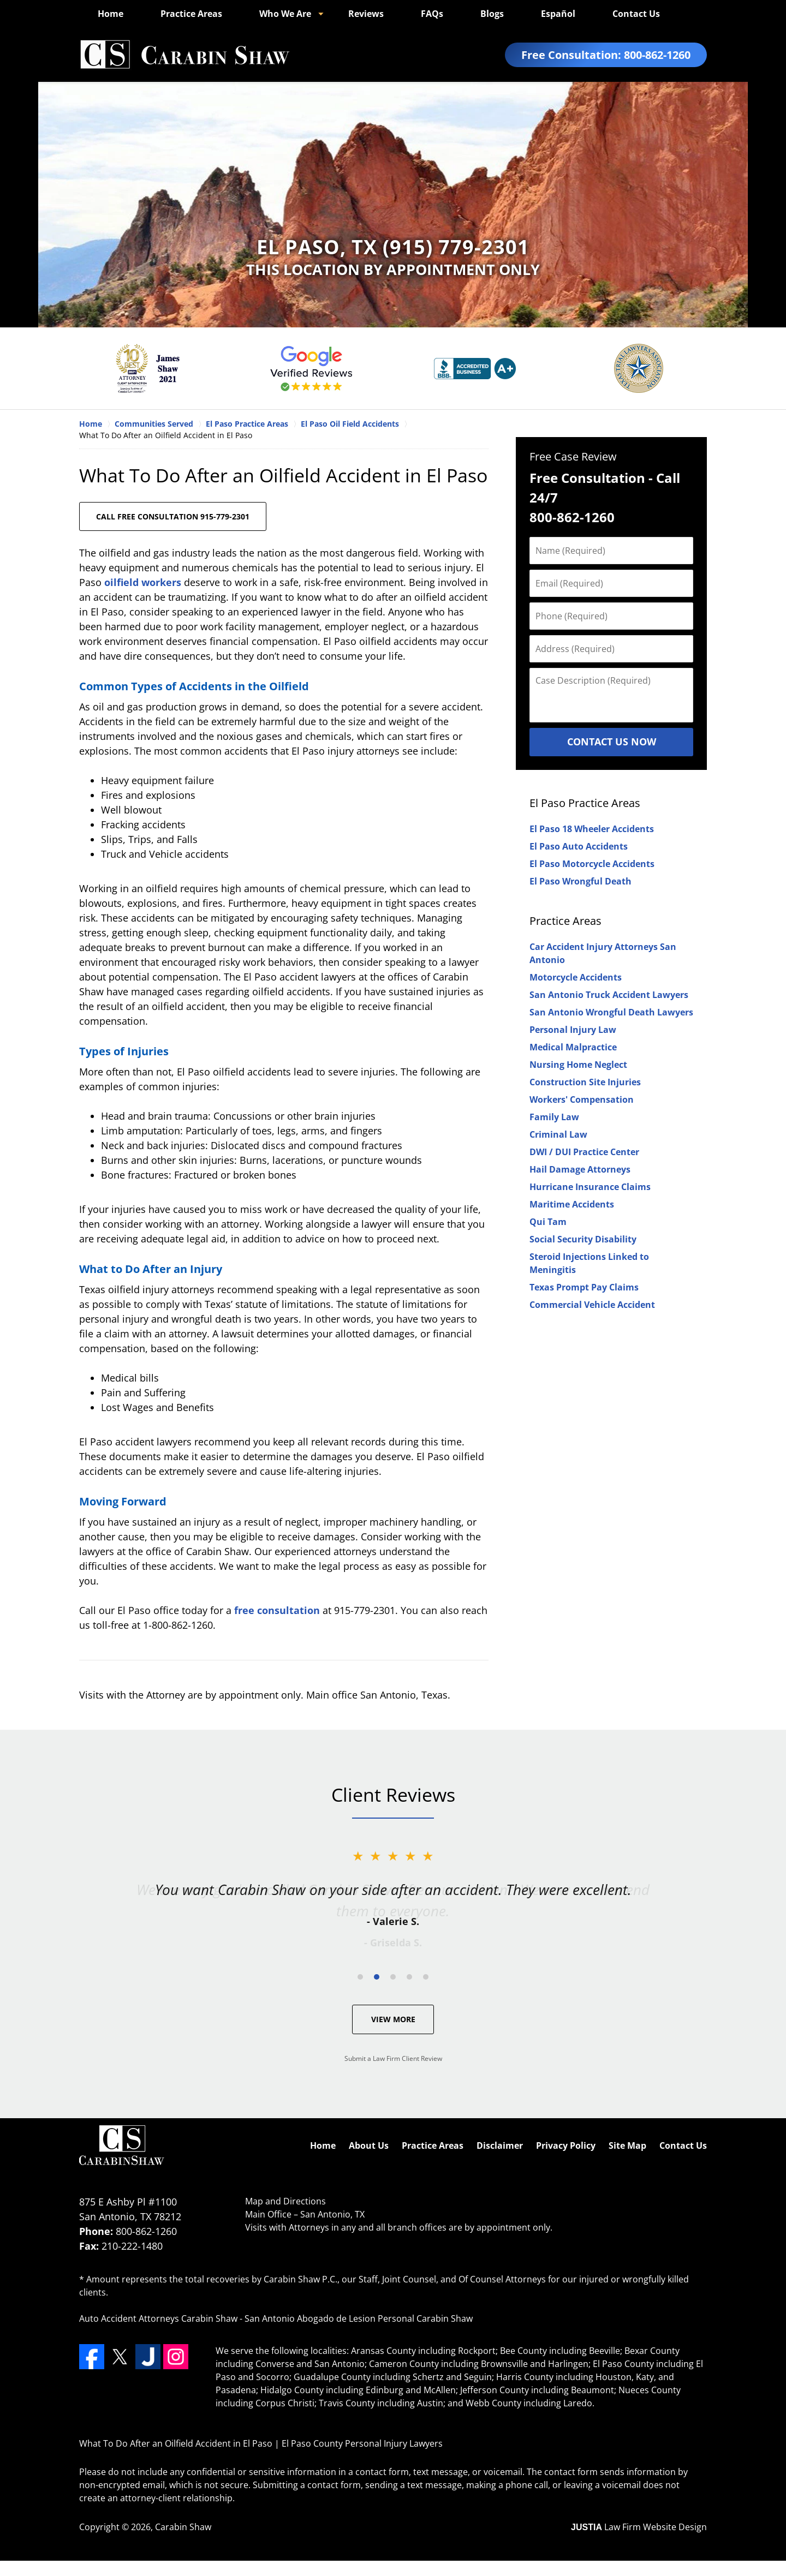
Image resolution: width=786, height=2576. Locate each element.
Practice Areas (191, 14)
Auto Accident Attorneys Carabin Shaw (158, 2318)
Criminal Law (558, 1134)
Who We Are (285, 14)
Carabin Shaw (183, 2527)
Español (558, 14)
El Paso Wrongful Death (580, 881)
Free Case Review (573, 456)
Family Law (554, 1117)
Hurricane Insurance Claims (590, 1187)
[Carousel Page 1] (360, 1977)
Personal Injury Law (572, 1030)
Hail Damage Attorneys (579, 1169)
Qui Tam (548, 1222)
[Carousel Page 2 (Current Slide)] (376, 1977)
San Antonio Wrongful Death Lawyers (611, 1012)
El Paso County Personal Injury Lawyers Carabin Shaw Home (184, 54)
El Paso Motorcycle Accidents (591, 864)
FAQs (432, 14)
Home (110, 14)
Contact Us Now (611, 741)
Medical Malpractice (573, 1047)
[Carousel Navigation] (393, 1976)
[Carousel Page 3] (393, 1977)
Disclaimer (500, 2145)
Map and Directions (285, 2201)
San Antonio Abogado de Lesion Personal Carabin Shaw (359, 2318)
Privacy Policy (566, 2145)
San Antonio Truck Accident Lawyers (608, 995)
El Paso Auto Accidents (578, 846)
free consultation (277, 1610)
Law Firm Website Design (639, 2527)
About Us (369, 2145)
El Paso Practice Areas (584, 803)
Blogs (492, 14)
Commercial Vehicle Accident (592, 1305)
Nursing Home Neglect (578, 1065)
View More (393, 2019)
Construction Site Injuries (585, 1082)
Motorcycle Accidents (575, 977)
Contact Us (636, 14)
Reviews (366, 14)
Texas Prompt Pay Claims (584, 1287)
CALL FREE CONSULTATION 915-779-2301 (172, 516)
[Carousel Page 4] (409, 1977)
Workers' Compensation (581, 1099)
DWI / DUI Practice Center (584, 1152)
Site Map (627, 2145)
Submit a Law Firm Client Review (393, 2058)
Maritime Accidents (571, 1204)
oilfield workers (142, 582)
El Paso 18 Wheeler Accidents (591, 829)
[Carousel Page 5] (426, 1977)
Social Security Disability (582, 1239)
